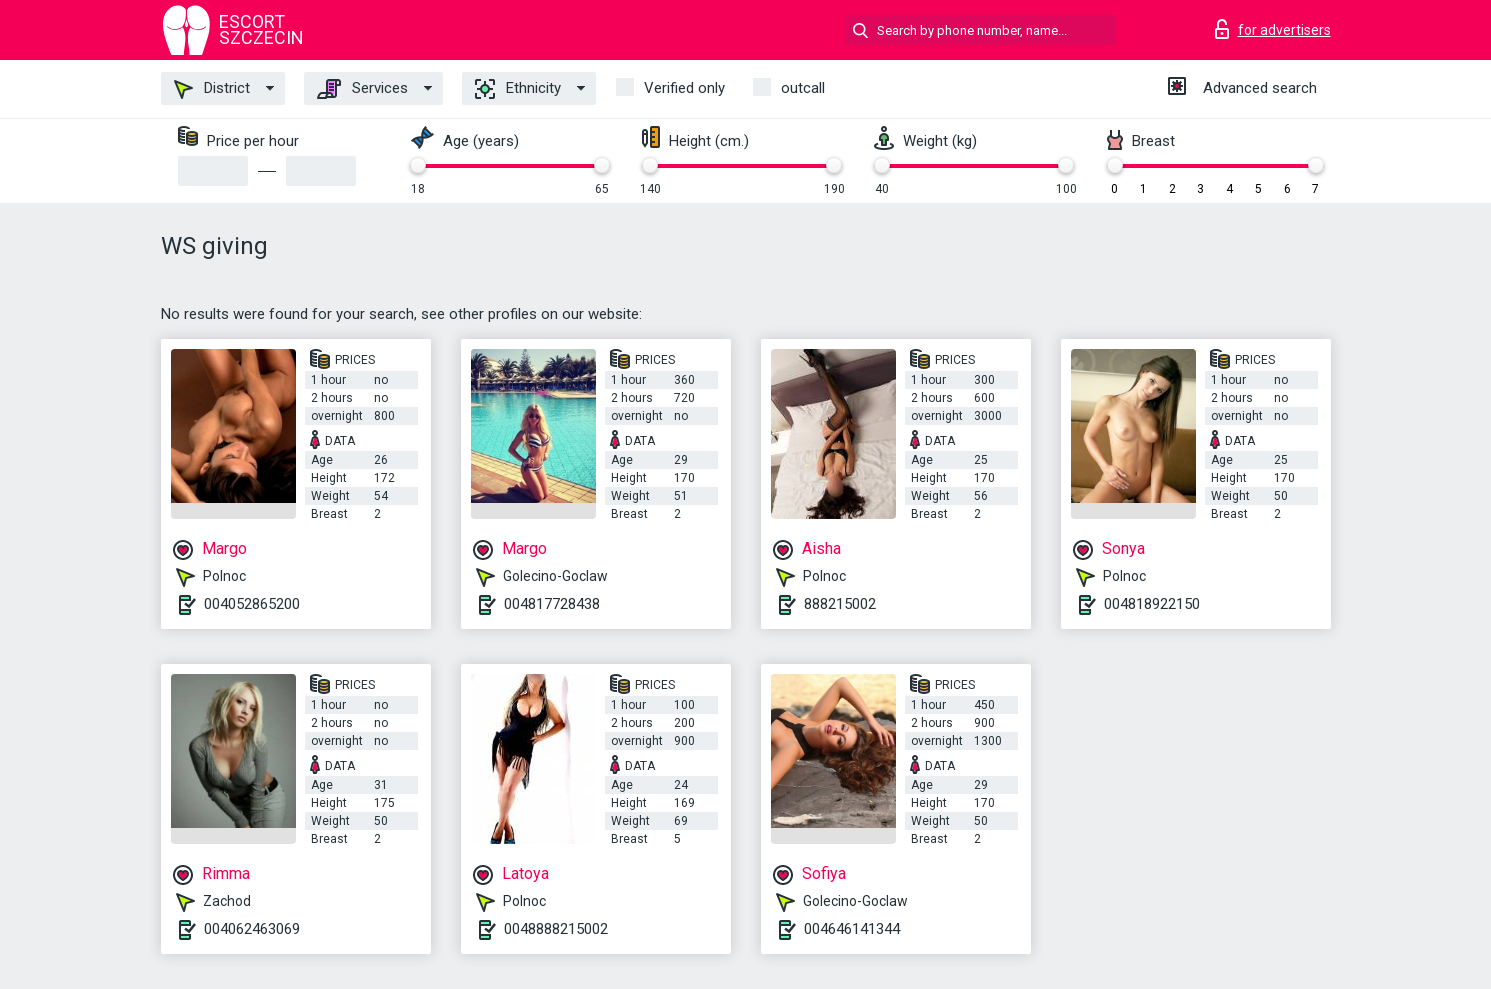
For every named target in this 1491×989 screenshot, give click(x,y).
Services (362, 89)
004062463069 (252, 929)
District (212, 89)
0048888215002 (556, 929)
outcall (803, 88)
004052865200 (252, 604)
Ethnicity (518, 89)
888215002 (840, 604)
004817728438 (552, 604)
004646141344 (852, 929)
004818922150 (1152, 604)
